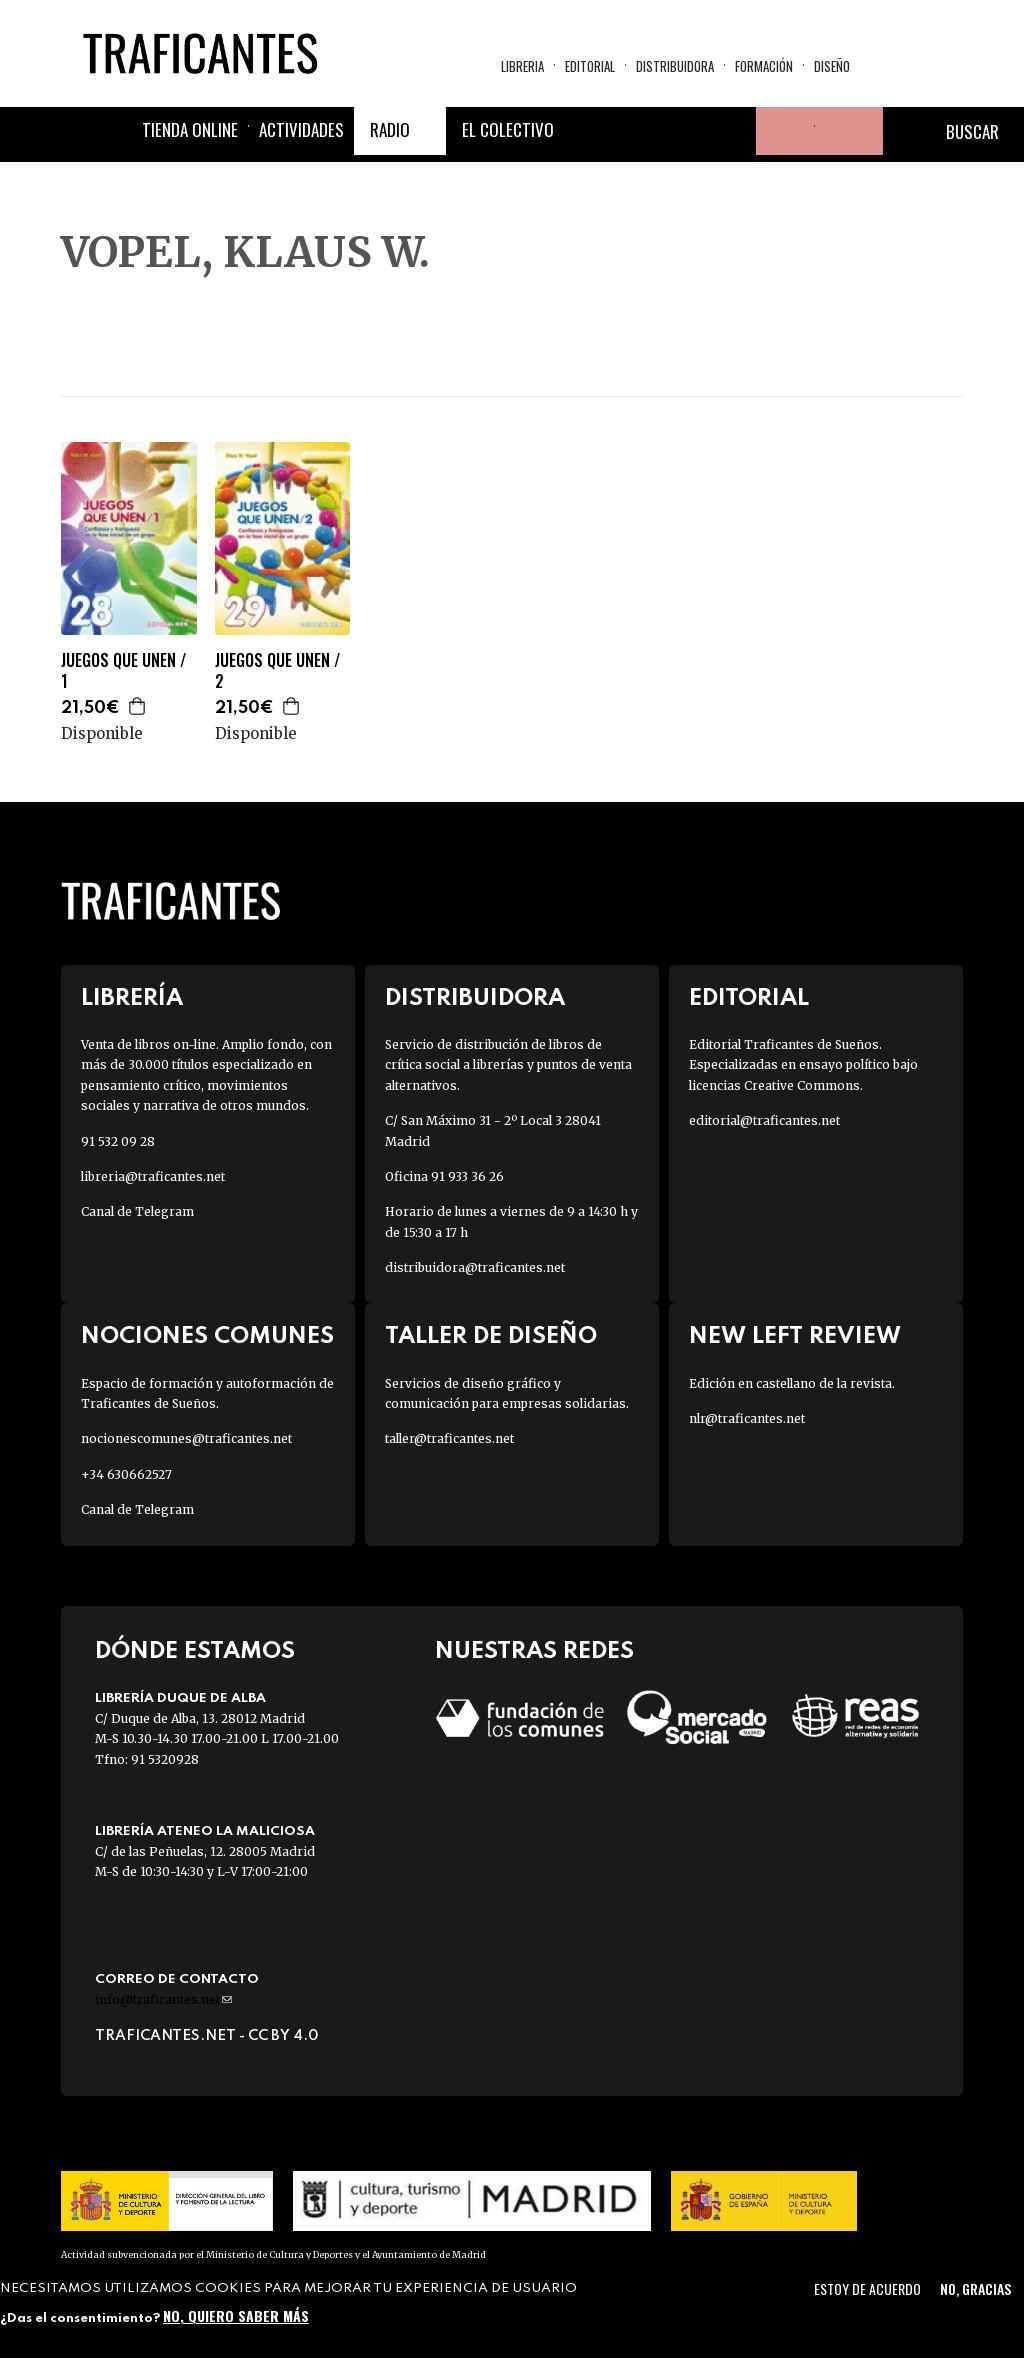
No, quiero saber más (236, 2315)
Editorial (590, 66)
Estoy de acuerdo (867, 2288)
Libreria (522, 66)
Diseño (832, 66)
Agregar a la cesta (138, 706)
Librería (132, 998)
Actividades (301, 129)
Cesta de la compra (849, 131)
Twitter (636, 131)
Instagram (684, 131)
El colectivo (508, 129)
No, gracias (975, 2288)
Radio (390, 129)
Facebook (588, 131)
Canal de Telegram (137, 1211)
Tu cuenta (780, 131)
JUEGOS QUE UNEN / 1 (123, 671)
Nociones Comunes (207, 1336)
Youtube (732, 131)
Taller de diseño (491, 1336)
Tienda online (190, 129)
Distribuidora (675, 66)
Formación (764, 66)
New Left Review (795, 1336)
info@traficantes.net (163, 1999)
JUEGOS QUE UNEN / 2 (277, 671)
